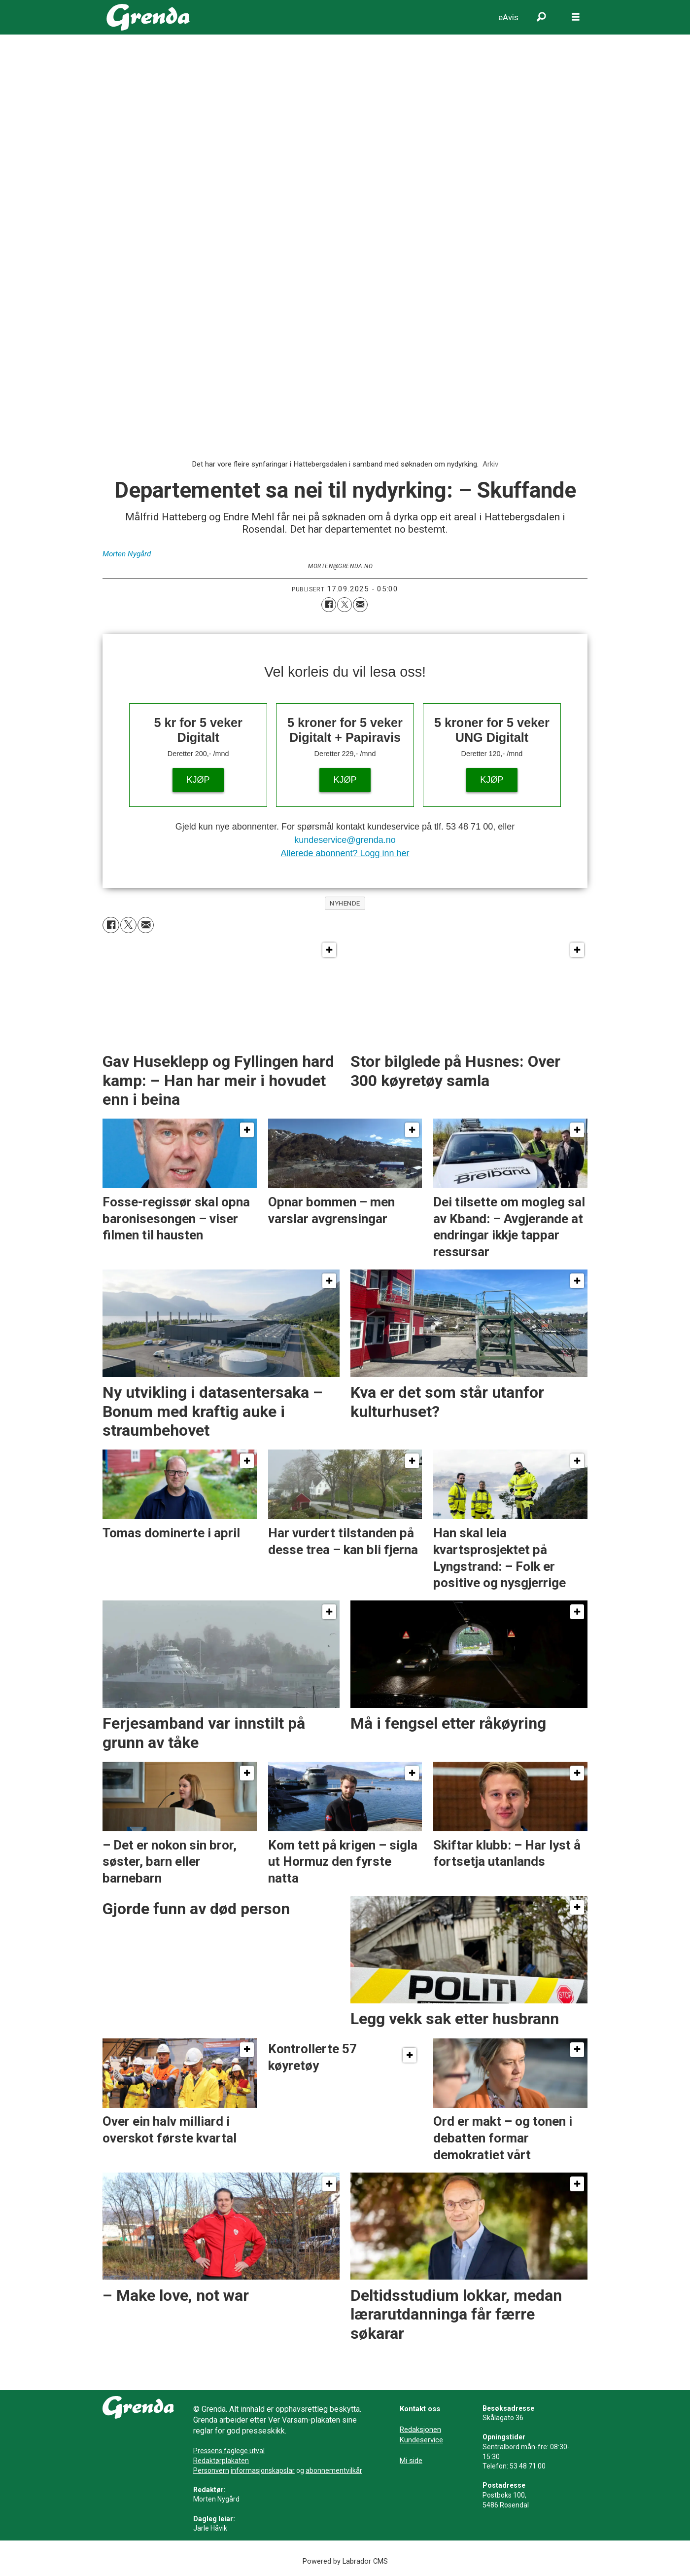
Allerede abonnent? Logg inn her (344, 853)
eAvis (508, 17)
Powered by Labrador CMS (345, 2561)
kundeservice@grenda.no (344, 840)
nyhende (345, 903)
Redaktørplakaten (221, 2461)
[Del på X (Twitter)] (344, 604)
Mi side (411, 2460)
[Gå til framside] (148, 17)
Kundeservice (421, 2439)
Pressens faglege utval (229, 2451)
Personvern (211, 2470)
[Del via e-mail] (360, 604)
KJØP (198, 780)
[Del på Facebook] (328, 604)
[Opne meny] (576, 17)
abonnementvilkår (334, 2470)
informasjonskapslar (263, 2470)
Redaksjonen (420, 2429)
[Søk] (541, 17)
